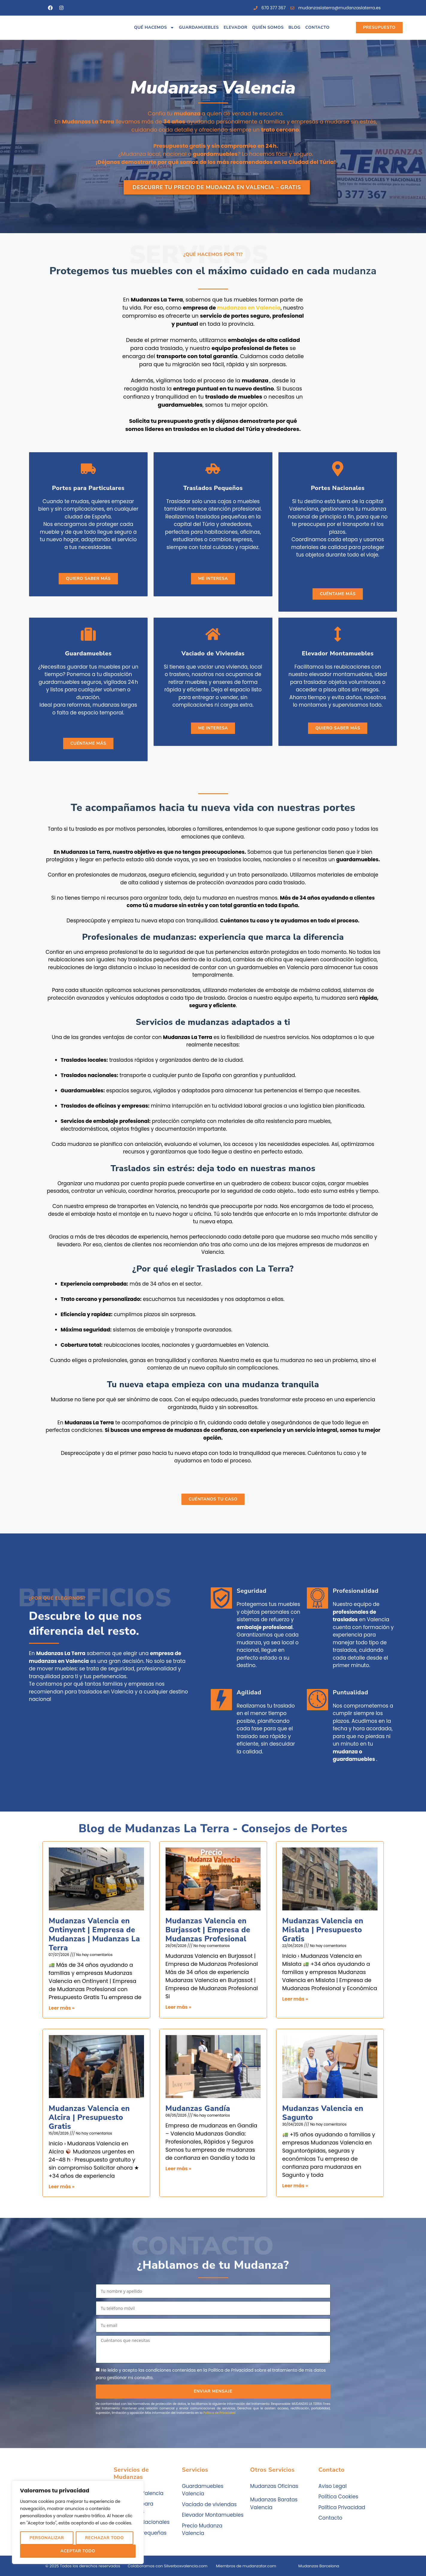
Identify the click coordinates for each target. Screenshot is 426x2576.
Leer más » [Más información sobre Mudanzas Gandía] (179, 2168)
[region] (78, 2522)
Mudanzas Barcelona (318, 2566)
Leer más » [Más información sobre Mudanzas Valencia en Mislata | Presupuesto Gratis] (295, 1999)
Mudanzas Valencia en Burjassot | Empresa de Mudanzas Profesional (208, 1930)
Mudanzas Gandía (198, 2108)
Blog (294, 27)
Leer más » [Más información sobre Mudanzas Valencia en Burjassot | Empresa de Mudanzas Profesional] (179, 2007)
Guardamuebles (199, 27)
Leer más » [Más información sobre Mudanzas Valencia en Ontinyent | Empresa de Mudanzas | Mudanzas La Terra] (62, 2008)
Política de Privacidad (219, 2413)
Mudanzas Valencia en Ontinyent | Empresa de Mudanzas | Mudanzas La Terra (94, 1934)
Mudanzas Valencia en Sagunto (322, 2113)
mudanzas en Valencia (249, 307)
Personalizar (46, 2538)
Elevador (235, 27)
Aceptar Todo (77, 2551)
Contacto (317, 27)
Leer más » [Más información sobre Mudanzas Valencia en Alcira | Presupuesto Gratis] (62, 2186)
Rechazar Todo (104, 2538)
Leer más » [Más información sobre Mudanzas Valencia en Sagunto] (295, 2185)
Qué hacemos (154, 27)
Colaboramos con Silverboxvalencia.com (168, 2566)
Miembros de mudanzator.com (246, 2566)
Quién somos (268, 27)
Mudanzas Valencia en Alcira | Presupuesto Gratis (89, 2117)
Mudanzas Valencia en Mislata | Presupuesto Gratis (322, 1930)
